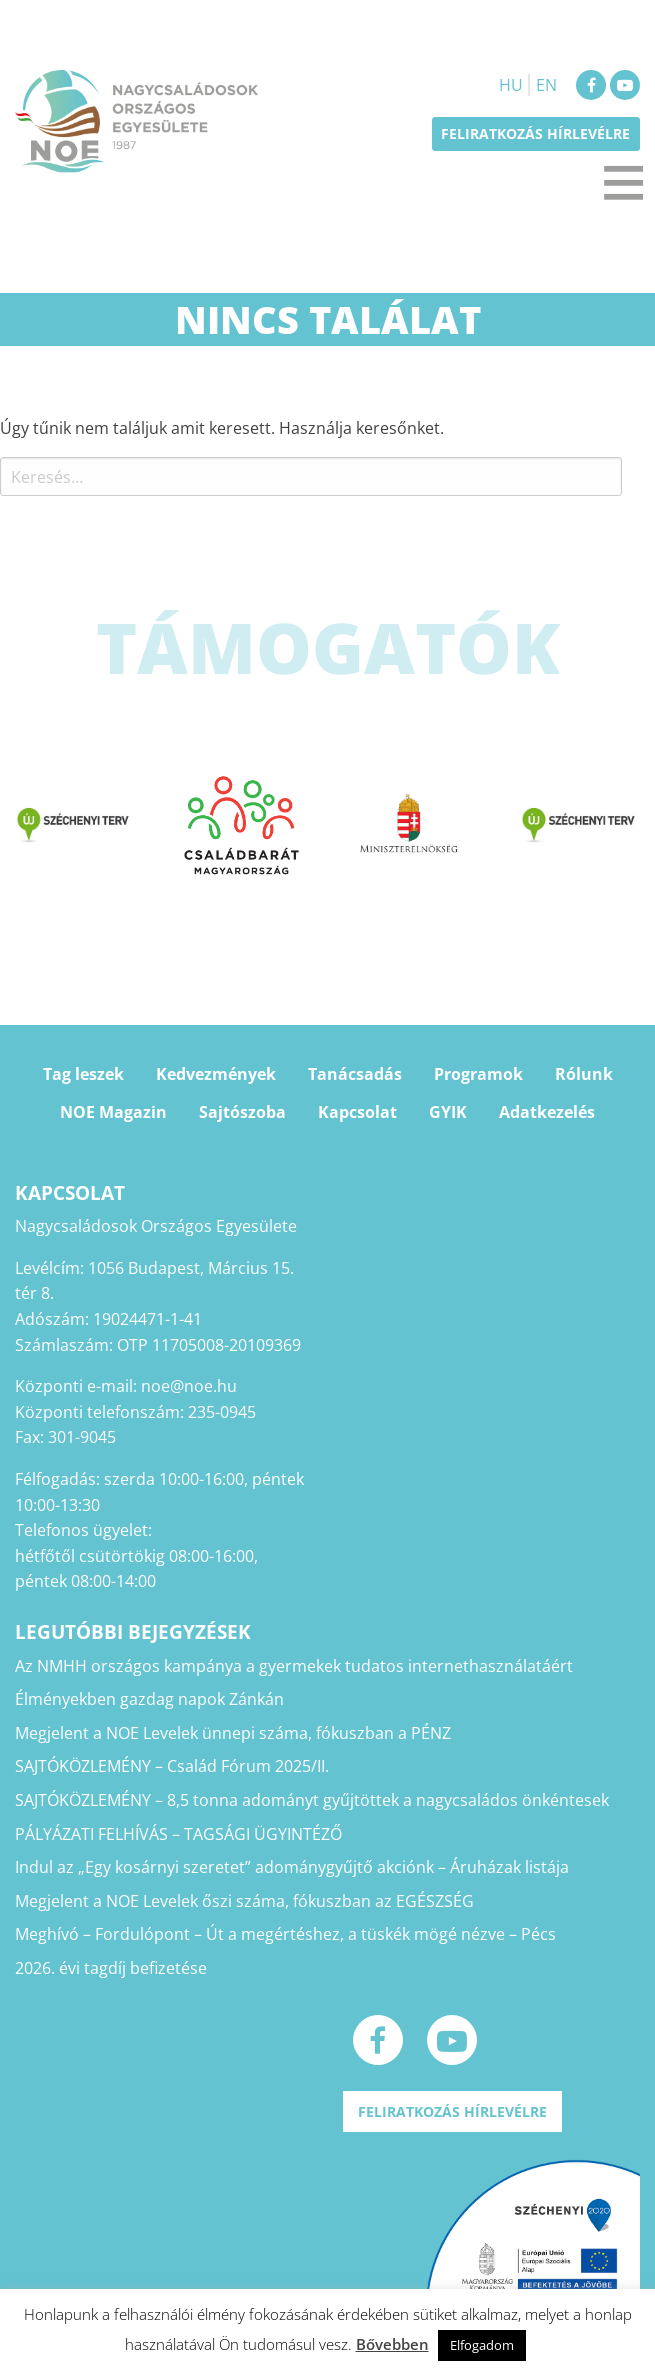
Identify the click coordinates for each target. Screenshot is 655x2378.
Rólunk (584, 1074)
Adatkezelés (547, 1112)
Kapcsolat (357, 1112)
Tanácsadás (355, 1074)
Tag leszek (83, 1074)
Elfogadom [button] (482, 2345)
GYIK (448, 1112)
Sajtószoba (242, 1112)
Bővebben (392, 2344)
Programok (478, 1074)
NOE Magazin (113, 1112)
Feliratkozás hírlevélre (535, 133)
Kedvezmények (216, 1074)
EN (546, 85)
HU (511, 85)
